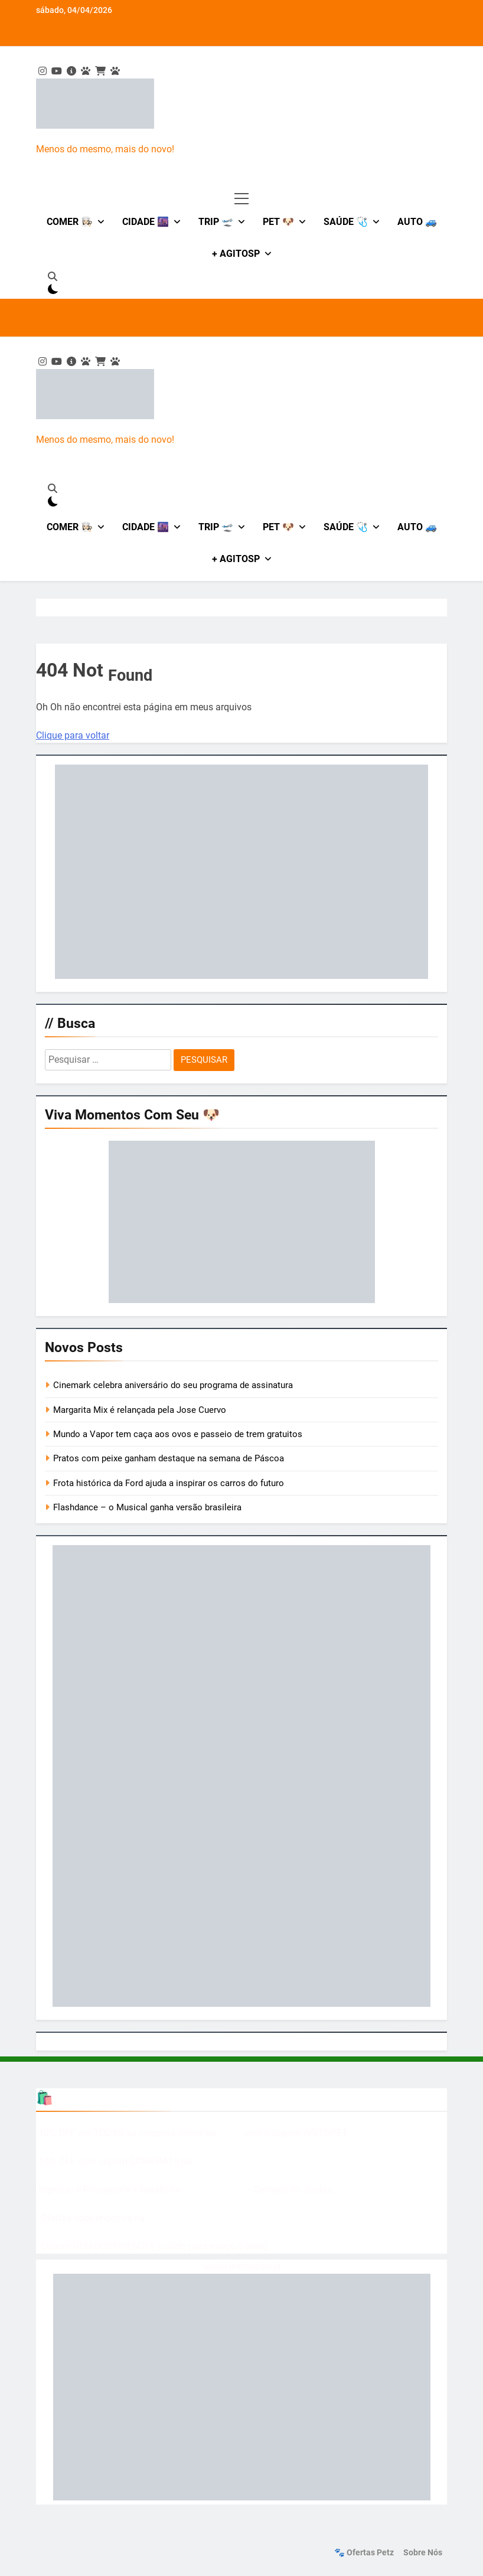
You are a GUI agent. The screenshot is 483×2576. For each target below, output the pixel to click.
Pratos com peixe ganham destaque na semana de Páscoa (168, 1458)
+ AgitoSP (236, 253)
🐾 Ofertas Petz (364, 2553)
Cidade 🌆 (145, 221)
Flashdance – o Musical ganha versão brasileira (147, 1507)
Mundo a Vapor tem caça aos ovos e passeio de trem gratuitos (177, 1434)
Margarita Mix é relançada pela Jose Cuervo (139, 1410)
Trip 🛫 (215, 221)
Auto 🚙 (417, 221)
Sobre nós (422, 2553)
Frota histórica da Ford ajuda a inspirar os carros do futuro (168, 1483)
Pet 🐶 (278, 221)
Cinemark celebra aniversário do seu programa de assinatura (173, 1385)
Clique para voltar (72, 735)
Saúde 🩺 (346, 221)
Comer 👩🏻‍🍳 (70, 221)
